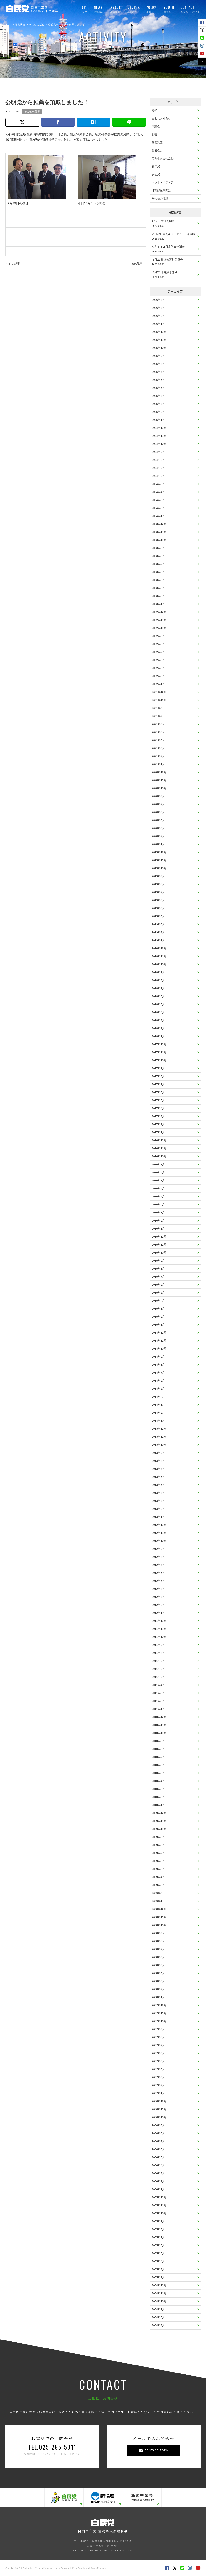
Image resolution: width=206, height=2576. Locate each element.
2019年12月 (159, 852)
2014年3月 (158, 1404)
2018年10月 (159, 964)
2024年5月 (158, 483)
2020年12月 (159, 772)
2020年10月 (159, 788)
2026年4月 (158, 299)
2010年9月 (158, 1741)
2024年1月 (158, 516)
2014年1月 (158, 1420)
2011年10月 (159, 1636)
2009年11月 (159, 1821)
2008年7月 (158, 1949)
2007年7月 (158, 2045)
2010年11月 (159, 1725)
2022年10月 (159, 628)
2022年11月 (159, 620)
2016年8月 (158, 1172)
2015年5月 (158, 1292)
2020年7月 (158, 804)
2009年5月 (158, 1869)
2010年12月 (159, 1717)
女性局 (156, 174)
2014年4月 (158, 1396)
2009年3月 (158, 1885)
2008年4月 (158, 1973)
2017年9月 (158, 1068)
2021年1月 (158, 764)
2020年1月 (158, 844)
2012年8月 (158, 1556)
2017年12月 (159, 1044)
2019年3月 (158, 924)
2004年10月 (159, 2301)
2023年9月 (158, 548)
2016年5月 (158, 1196)
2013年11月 (159, 1436)
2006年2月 (158, 2181)
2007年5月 (158, 2061)
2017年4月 (158, 1108)
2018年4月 (158, 1012)
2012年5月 (158, 1580)
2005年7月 (158, 2237)
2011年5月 (158, 1676)
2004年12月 (159, 2285)
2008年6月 (158, 1957)
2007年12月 (159, 2005)
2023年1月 (158, 604)
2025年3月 (158, 403)
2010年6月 (158, 1765)
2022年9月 (158, 636)
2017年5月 (158, 1100)
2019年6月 (158, 900)
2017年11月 (159, 1052)
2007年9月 (158, 2029)
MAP (114, 2546)
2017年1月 (158, 1132)
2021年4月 (158, 740)
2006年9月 (158, 2125)
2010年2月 (158, 1797)
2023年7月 (158, 564)
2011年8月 (158, 1652)
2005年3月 (158, 2269)
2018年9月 (158, 972)
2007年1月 (158, 2093)
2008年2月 (158, 1989)
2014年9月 (158, 1356)
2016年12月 (159, 1140)
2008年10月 (159, 1925)
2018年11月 (159, 956)
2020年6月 (158, 812)
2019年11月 (159, 860)
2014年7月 (158, 1372)
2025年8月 (158, 363)
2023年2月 (158, 596)
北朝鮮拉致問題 (161, 190)
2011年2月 (158, 1700)
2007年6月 (158, 2053)
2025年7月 (158, 371)
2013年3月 (158, 1500)
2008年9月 (158, 1933)
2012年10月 (159, 1540)
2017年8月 (158, 1076)
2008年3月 (158, 1981)
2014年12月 (159, 1332)
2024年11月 (159, 435)
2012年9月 (158, 1548)
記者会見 (157, 150)
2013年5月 (158, 1484)
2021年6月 (158, 724)
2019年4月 (158, 916)
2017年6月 (158, 1092)
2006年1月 (158, 2189)
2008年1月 (158, 1997)
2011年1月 (158, 1708)
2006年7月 (158, 2141)
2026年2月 (158, 315)
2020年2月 (158, 836)
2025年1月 (158, 419)
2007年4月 (158, 2069)
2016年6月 (158, 1188)
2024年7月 (158, 467)
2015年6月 (158, 1284)
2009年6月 (158, 1861)
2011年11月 (159, 1628)
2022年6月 (158, 660)
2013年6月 (158, 1476)
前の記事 (12, 263)
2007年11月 (159, 2013)
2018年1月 (158, 1036)
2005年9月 (158, 2221)
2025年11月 (159, 339)
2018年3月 (158, 1020)
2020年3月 (158, 828)
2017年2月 (158, 1124)
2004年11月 (159, 2293)
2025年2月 (158, 411)
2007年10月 (159, 2021)
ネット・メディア (163, 182)
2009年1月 (158, 1901)
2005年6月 (158, 2245)
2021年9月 (158, 708)
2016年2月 (158, 1220)
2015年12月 (159, 1236)
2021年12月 (159, 692)
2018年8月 (158, 980)
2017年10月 (159, 1060)
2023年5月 (158, 580)
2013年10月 (159, 1444)
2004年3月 (158, 2325)
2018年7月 (158, 988)
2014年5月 (158, 1388)
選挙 (154, 110)
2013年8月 (158, 1460)
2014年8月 (158, 1364)
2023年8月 (158, 556)
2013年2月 (158, 1508)
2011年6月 (158, 1668)
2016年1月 (158, 1228)
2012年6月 (158, 1572)
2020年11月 (159, 780)
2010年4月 (158, 1781)
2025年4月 (158, 395)
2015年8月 (158, 1268)
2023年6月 (158, 572)
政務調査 (157, 142)
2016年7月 (158, 1180)
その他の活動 (32, 111)
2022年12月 (159, 612)
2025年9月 (158, 355)
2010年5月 (158, 1773)
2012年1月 (158, 1612)
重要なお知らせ (161, 118)
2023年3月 (158, 588)
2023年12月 (159, 524)
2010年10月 (159, 1733)
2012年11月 (159, 1532)
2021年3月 (158, 748)
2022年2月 (158, 676)
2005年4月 (158, 2261)
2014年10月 (159, 1348)
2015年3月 (158, 1308)
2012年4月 (158, 1588)
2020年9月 (158, 796)
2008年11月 (159, 1917)
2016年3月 (158, 1212)
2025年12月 (159, 331)
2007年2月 (158, 2085)
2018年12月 (159, 948)
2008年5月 (158, 1965)
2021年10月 (159, 700)
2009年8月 (158, 1845)
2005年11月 (159, 2205)
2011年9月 (158, 1644)
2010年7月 (158, 1757)
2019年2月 (158, 932)
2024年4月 (158, 491)
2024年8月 (158, 459)
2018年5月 (158, 1004)
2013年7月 (158, 1468)
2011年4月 (158, 1684)
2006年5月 (158, 2157)
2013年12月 (159, 1428)
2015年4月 (158, 1300)
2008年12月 (159, 1909)
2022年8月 (158, 644)
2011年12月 (159, 1620)
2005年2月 (158, 2277)
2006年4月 (158, 2165)
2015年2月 (158, 1316)
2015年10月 (159, 1252)
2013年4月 (158, 1492)
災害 (154, 134)
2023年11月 (159, 532)
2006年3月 (158, 2173)
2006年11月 (159, 2109)
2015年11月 (159, 1244)
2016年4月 (158, 1204)
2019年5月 (158, 908)
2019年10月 (159, 868)
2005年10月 (159, 2213)
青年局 (156, 166)
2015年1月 (158, 1324)
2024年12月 (159, 427)
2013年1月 (158, 1516)
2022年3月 (158, 668)
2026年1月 (158, 323)
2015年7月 (158, 1276)
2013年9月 (158, 1452)
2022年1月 (158, 684)
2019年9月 (158, 876)
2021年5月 (158, 732)
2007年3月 (158, 2077)
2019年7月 (158, 892)
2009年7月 (158, 1853)
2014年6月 (158, 1380)
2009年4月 (158, 1877)
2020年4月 (158, 820)
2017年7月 (158, 1084)
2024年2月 (158, 507)
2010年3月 (158, 1789)
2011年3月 (158, 1692)
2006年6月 (158, 2149)
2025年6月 (158, 379)
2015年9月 (158, 1260)
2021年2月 (158, 756)
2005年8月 (158, 2229)
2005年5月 (158, 2253)
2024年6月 (158, 475)
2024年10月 (159, 443)
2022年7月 (158, 652)
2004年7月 (158, 2309)
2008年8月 (158, 1941)
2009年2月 (158, 1893)
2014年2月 (158, 1412)
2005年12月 (159, 2197)
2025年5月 (158, 387)
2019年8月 (158, 884)
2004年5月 (158, 2317)
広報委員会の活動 (163, 158)
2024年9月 (158, 451)
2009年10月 (159, 1829)
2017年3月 (158, 1116)
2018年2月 (158, 1028)
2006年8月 (158, 2133)
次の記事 (138, 263)
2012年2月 (158, 1604)
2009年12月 (159, 1813)
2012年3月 (158, 1596)
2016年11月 (159, 1148)
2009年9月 (158, 1837)
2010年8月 (158, 1749)
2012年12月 (159, 1524)
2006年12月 (159, 2101)
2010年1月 (158, 1805)
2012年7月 (158, 1564)
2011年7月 (158, 1660)
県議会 (156, 126)
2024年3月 (158, 499)
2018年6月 (158, 996)
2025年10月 (159, 347)
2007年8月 (158, 2037)
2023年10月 (159, 540)
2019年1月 (158, 940)
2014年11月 (159, 1340)
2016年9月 (158, 1164)
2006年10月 (159, 2117)
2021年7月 (158, 716)
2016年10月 (159, 1156)
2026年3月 (158, 307)
